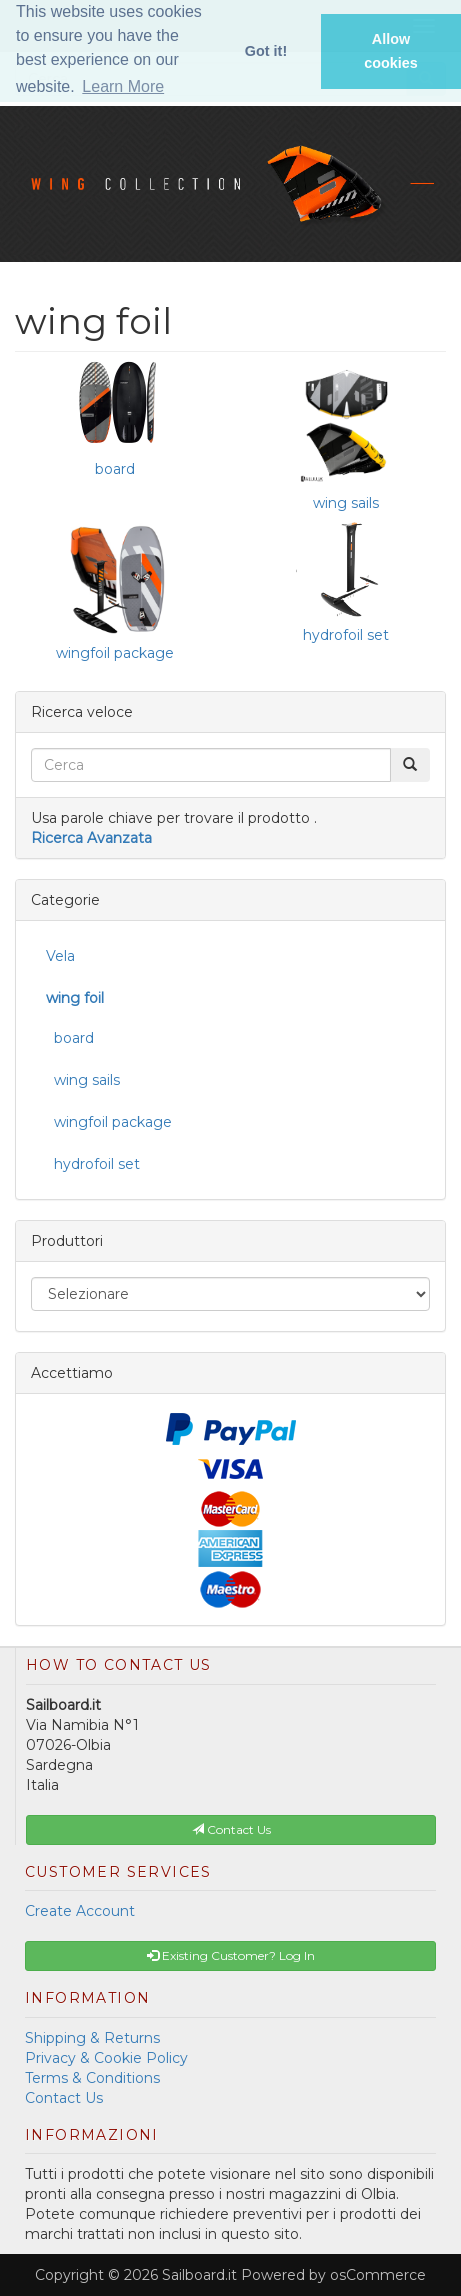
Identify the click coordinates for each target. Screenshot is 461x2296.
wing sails (346, 503)
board (115, 469)
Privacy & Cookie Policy (106, 2058)
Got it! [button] (266, 51)
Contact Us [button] (231, 1829)
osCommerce (378, 2275)
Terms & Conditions (92, 2078)
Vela (60, 956)
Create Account (80, 1911)
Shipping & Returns (92, 2038)
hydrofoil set (346, 635)
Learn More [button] (123, 86)
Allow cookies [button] (391, 51)
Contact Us (64, 2098)
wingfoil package (115, 653)
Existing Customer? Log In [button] (231, 1955)
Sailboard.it (199, 2275)
